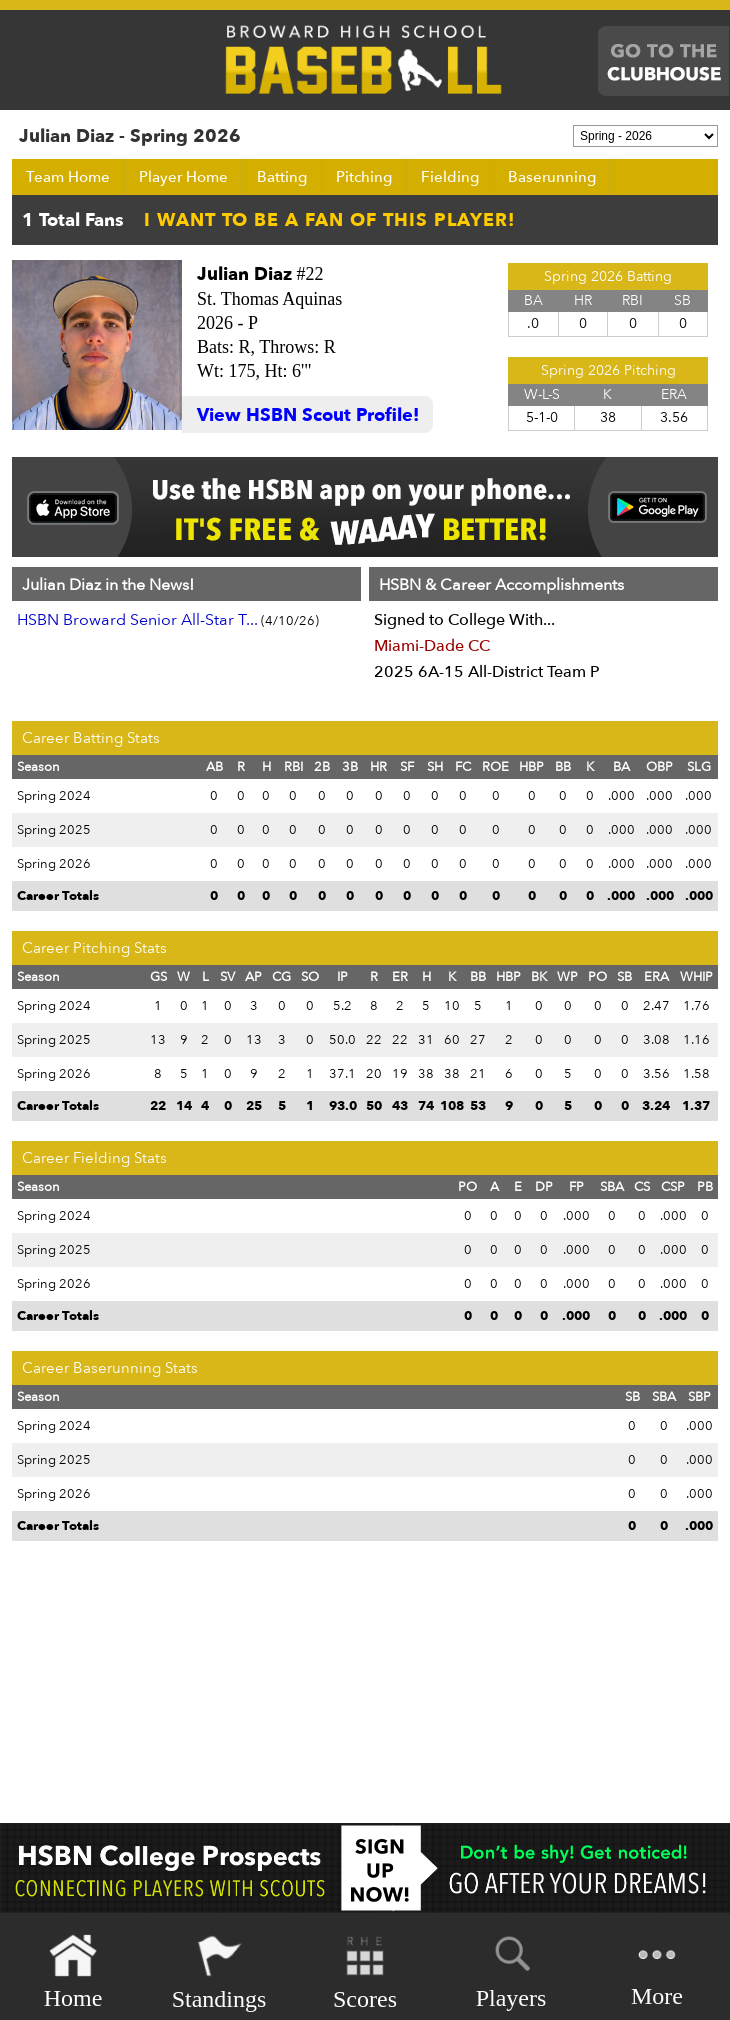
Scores (365, 1972)
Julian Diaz (244, 274)
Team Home (68, 177)
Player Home (183, 177)
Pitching (364, 177)
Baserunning (552, 177)
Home (73, 1972)
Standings (219, 1972)
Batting (282, 177)
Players (511, 1969)
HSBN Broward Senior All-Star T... (137, 620)
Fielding (450, 177)
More (657, 1970)
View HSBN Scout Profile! (308, 415)
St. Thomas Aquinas (269, 299)
